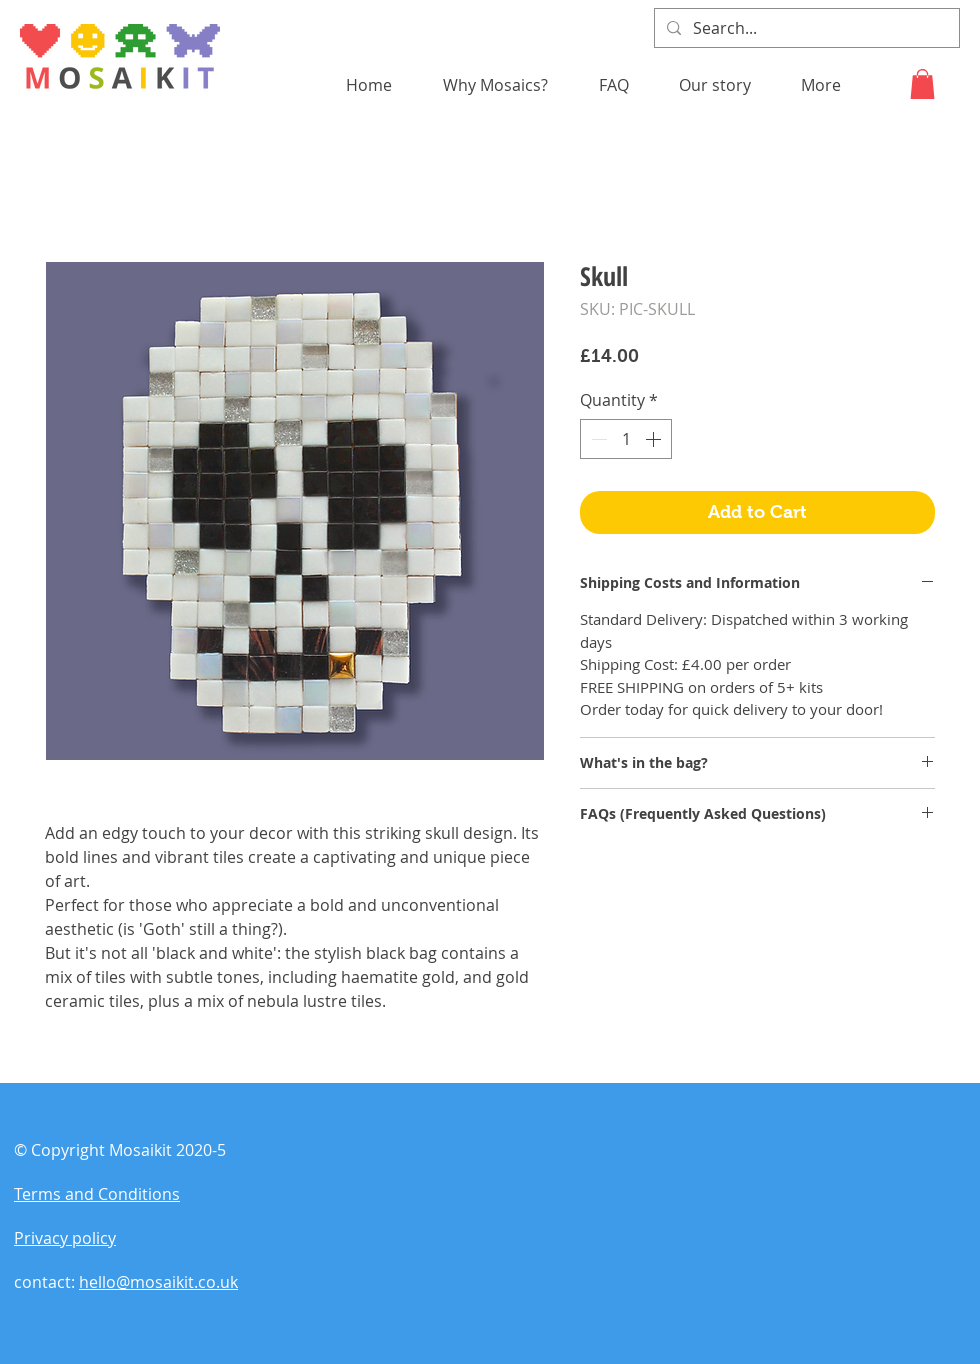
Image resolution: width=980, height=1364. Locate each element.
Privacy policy (65, 1238)
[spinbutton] (626, 439)
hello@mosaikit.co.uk (158, 1282)
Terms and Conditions (97, 1194)
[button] (922, 84)
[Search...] (805, 28)
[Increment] (655, 439)
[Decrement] (597, 439)
